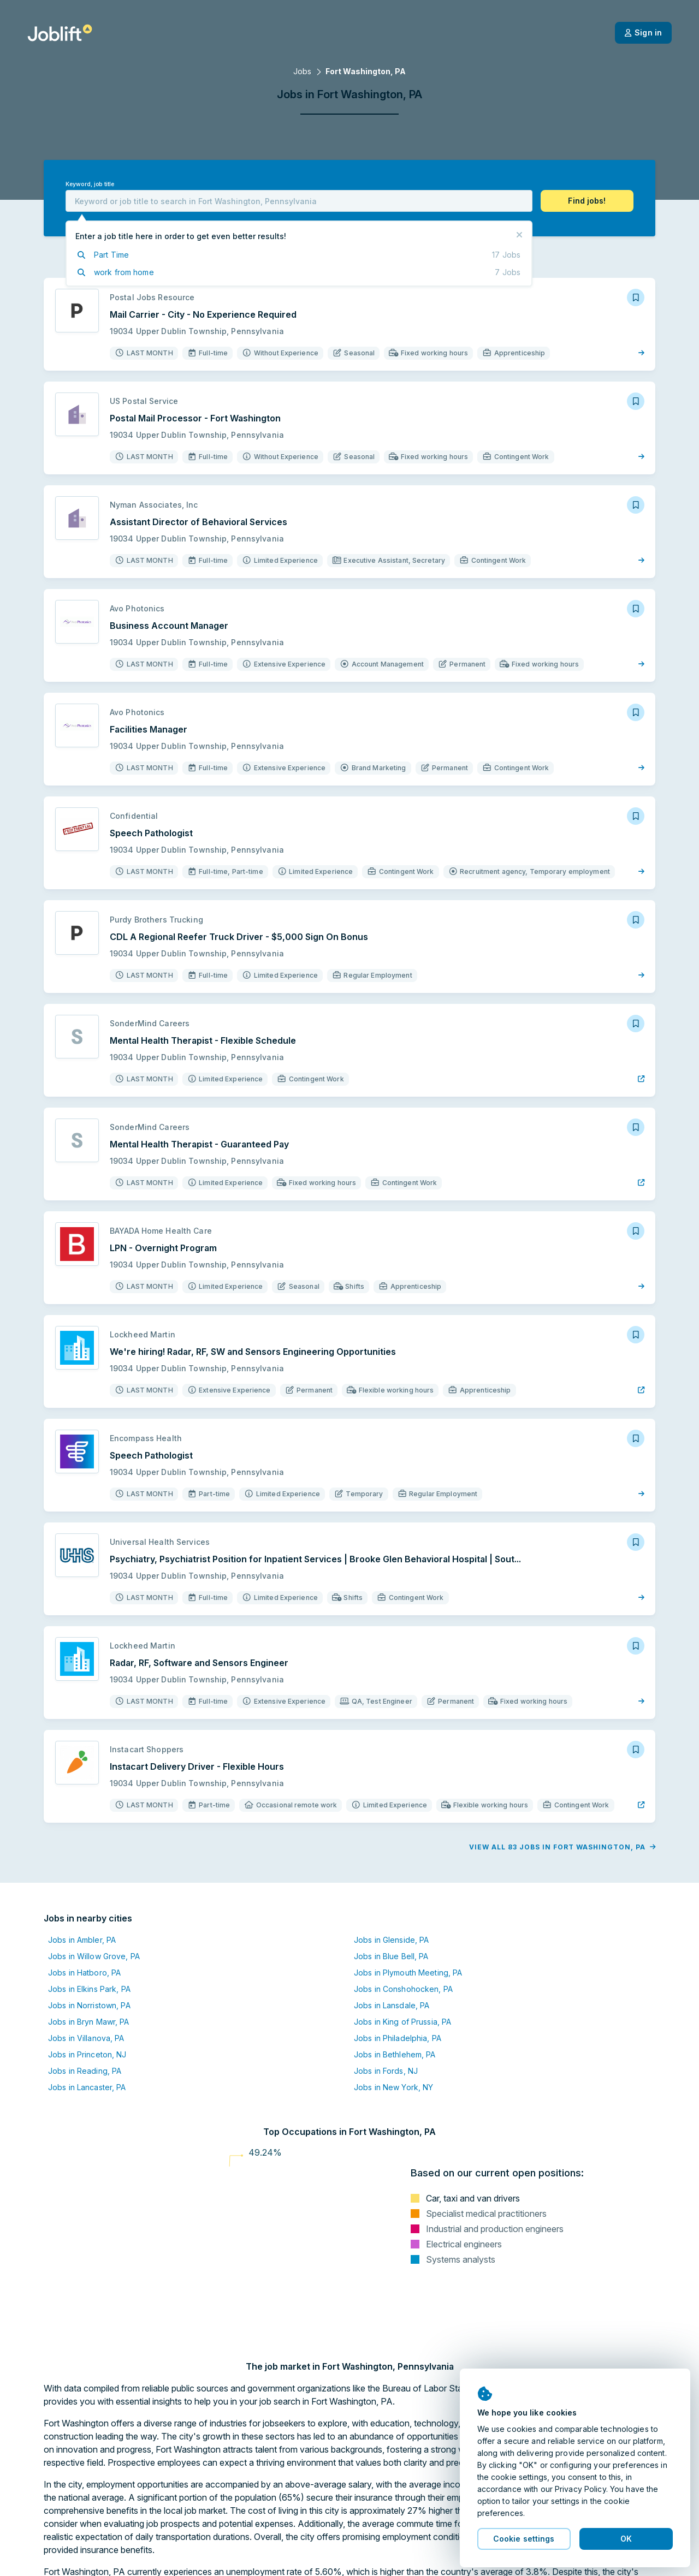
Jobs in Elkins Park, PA (89, 1989)
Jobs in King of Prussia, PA (402, 2021)
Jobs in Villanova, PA (86, 2038)
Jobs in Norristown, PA (89, 2005)
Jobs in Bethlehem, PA (395, 2054)
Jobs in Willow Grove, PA (94, 1956)
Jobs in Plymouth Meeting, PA (408, 1972)
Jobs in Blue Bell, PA (391, 1956)
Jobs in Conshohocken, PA (403, 1989)
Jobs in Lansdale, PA (391, 2005)
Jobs (302, 71)
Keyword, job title (90, 184)
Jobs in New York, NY (393, 2087)
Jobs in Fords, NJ (386, 2070)
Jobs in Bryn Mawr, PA (88, 2021)
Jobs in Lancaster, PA (87, 2087)
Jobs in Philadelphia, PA (397, 2038)
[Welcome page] (59, 32)
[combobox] (299, 201)
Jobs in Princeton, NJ (87, 2054)
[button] (587, 201)
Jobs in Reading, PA (84, 2070)
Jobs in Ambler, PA (82, 1939)
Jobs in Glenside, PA (391, 1939)
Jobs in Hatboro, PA (84, 1972)
